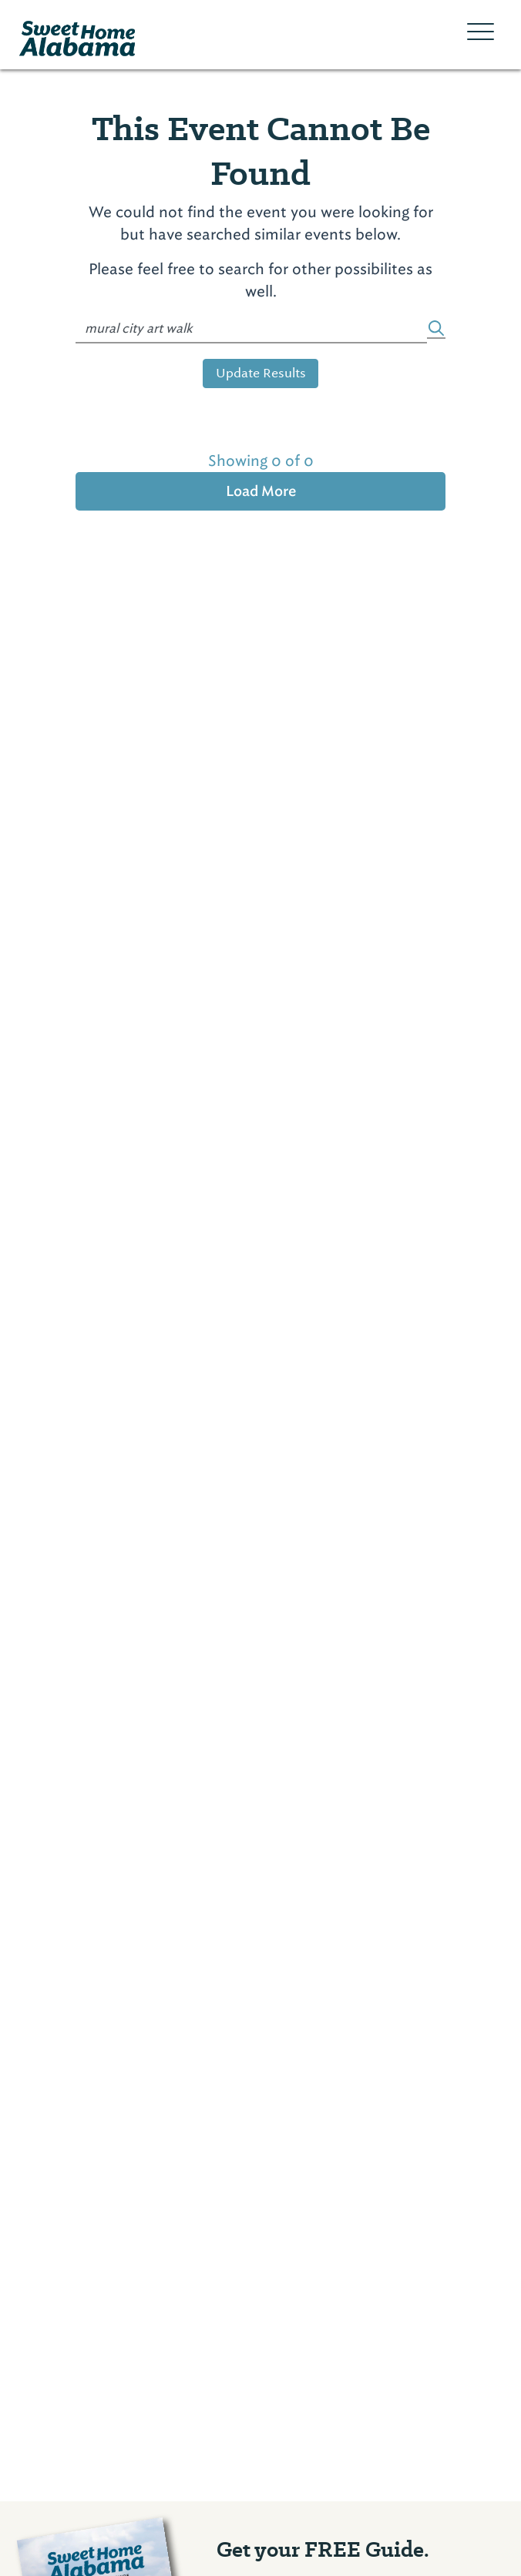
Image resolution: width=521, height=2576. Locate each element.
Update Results (261, 373)
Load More (261, 491)
